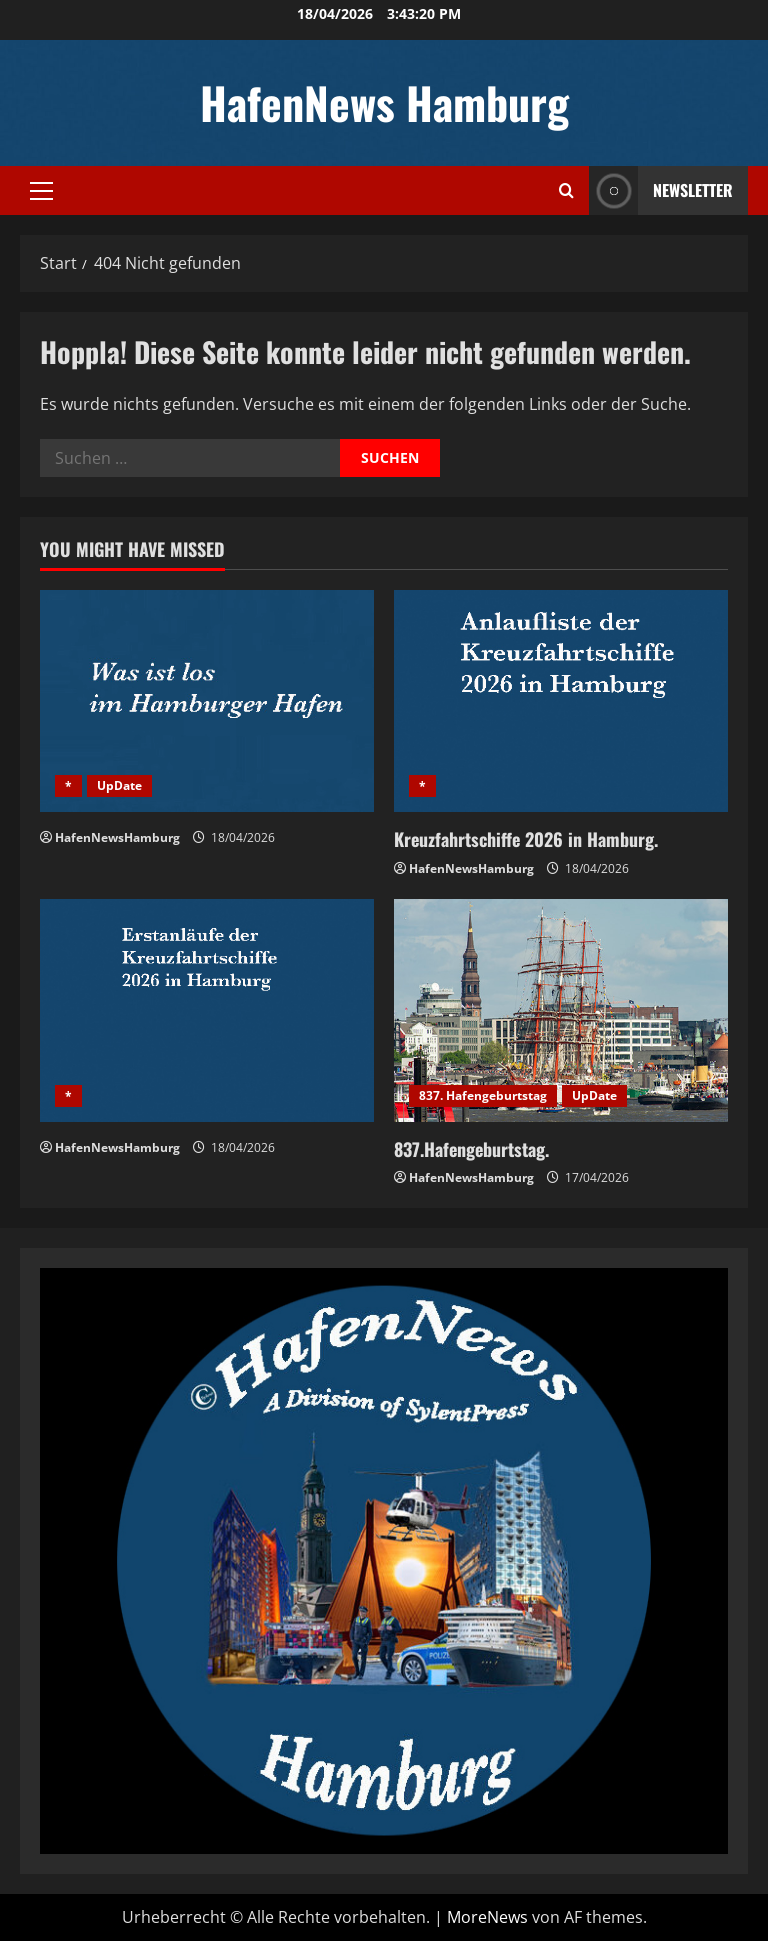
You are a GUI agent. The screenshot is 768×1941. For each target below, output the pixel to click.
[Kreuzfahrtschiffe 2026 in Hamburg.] (561, 701)
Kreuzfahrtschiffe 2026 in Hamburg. (526, 839)
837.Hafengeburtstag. (471, 1149)
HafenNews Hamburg (384, 102)
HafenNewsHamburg (117, 837)
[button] (41, 191)
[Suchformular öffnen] (566, 190)
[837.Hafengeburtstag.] (561, 1010)
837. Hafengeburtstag (483, 1095)
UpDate (119, 785)
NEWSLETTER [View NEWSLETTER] (661, 190)
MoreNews (487, 1917)
